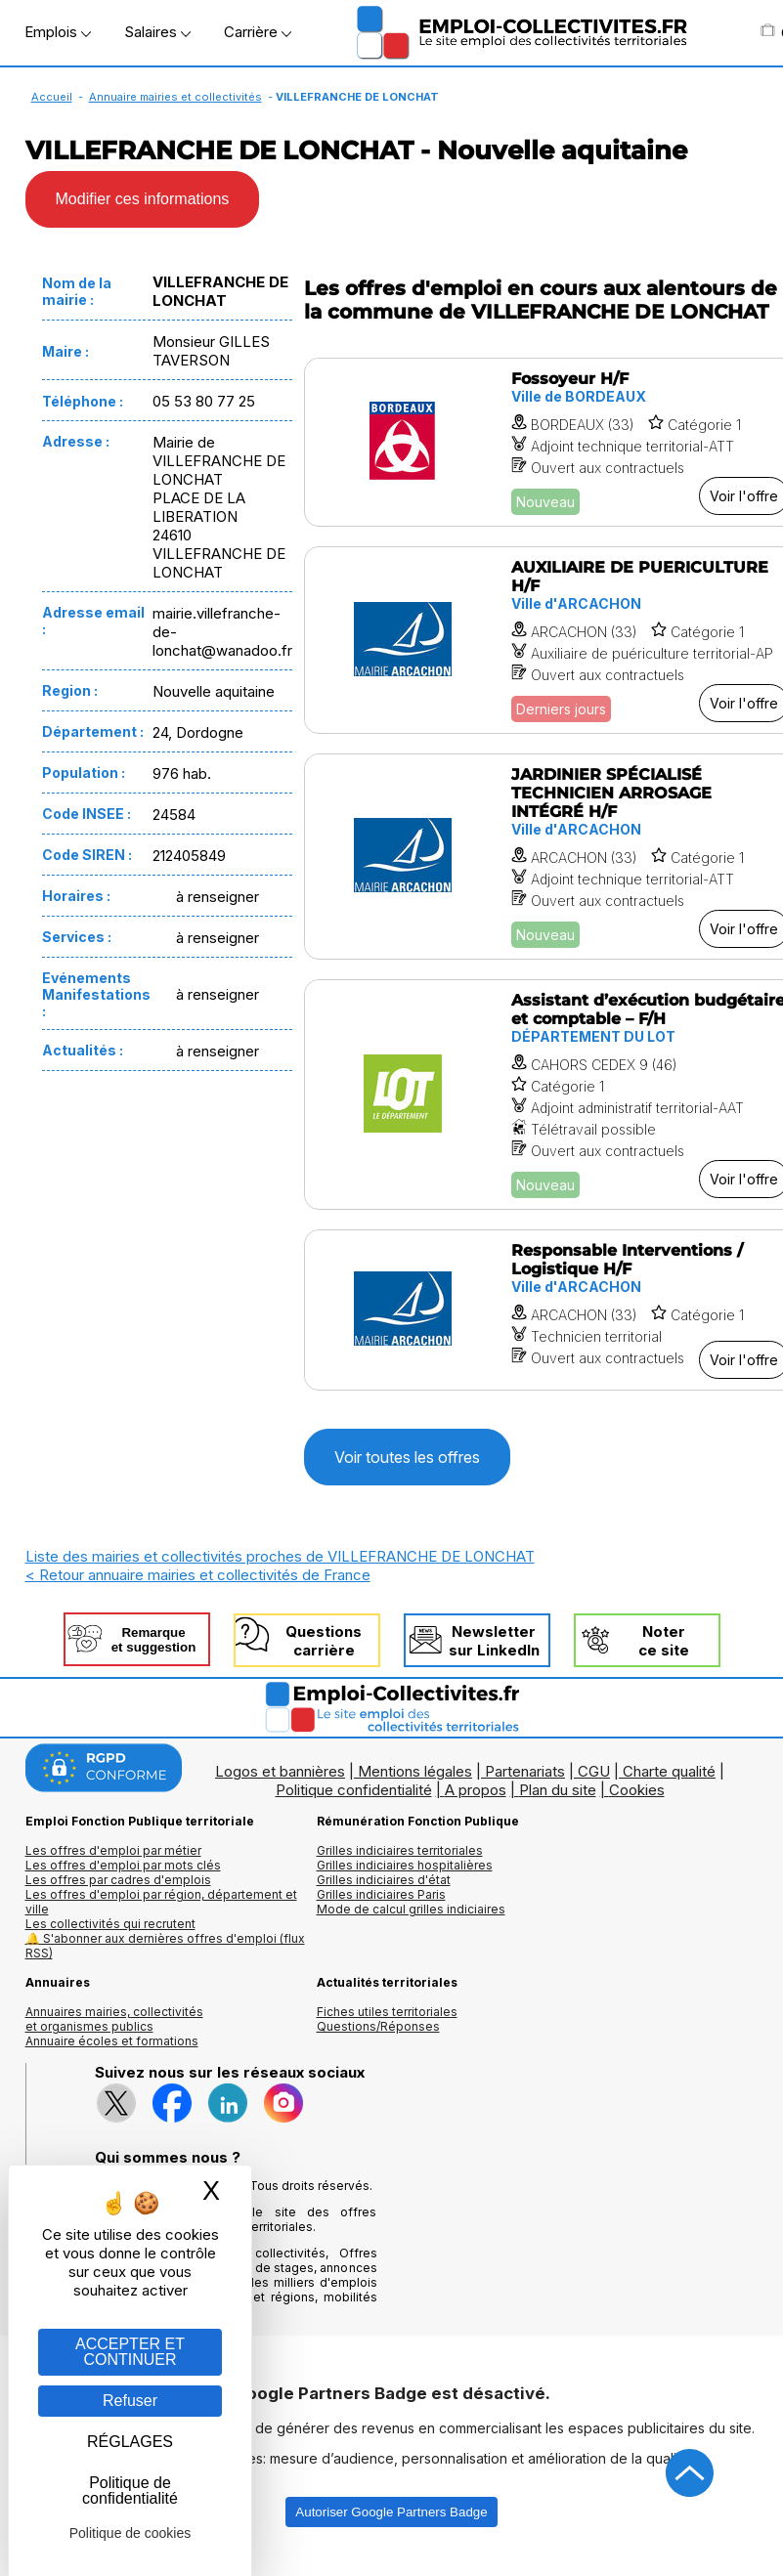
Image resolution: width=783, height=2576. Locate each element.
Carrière (257, 31)
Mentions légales (415, 1771)
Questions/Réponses (378, 2026)
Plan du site (557, 1790)
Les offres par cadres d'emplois (118, 1879)
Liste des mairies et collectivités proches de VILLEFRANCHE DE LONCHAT (280, 1556)
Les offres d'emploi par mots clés (123, 1865)
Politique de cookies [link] (130, 2533)
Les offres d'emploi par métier (113, 1850)
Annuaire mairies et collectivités (175, 97)
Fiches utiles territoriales (387, 2011)
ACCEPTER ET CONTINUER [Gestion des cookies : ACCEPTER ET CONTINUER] (130, 2352)
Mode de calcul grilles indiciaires (411, 1909)
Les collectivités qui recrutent (110, 1923)
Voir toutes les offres (407, 1457)
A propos (475, 1790)
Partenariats (525, 1771)
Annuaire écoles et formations (111, 2041)
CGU (594, 1771)
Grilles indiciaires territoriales (400, 1850)
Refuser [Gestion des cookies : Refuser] (130, 2400)
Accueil (51, 97)
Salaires (157, 31)
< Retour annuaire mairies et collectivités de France (197, 1575)
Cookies (637, 1790)
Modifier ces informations (143, 199)
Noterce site (663, 1640)
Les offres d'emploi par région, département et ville (161, 1901)
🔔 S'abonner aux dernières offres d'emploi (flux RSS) (165, 1945)
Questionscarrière (323, 1640)
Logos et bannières (280, 1771)
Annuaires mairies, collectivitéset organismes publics (114, 2019)
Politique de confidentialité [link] (130, 2490)
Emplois (57, 31)
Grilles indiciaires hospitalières (405, 1865)
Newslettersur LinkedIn (494, 1640)
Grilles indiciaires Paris (381, 1894)
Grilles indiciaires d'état (384, 1879)
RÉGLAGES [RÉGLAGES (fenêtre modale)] (130, 2441)
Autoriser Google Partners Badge (391, 2512)
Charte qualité (669, 1771)
